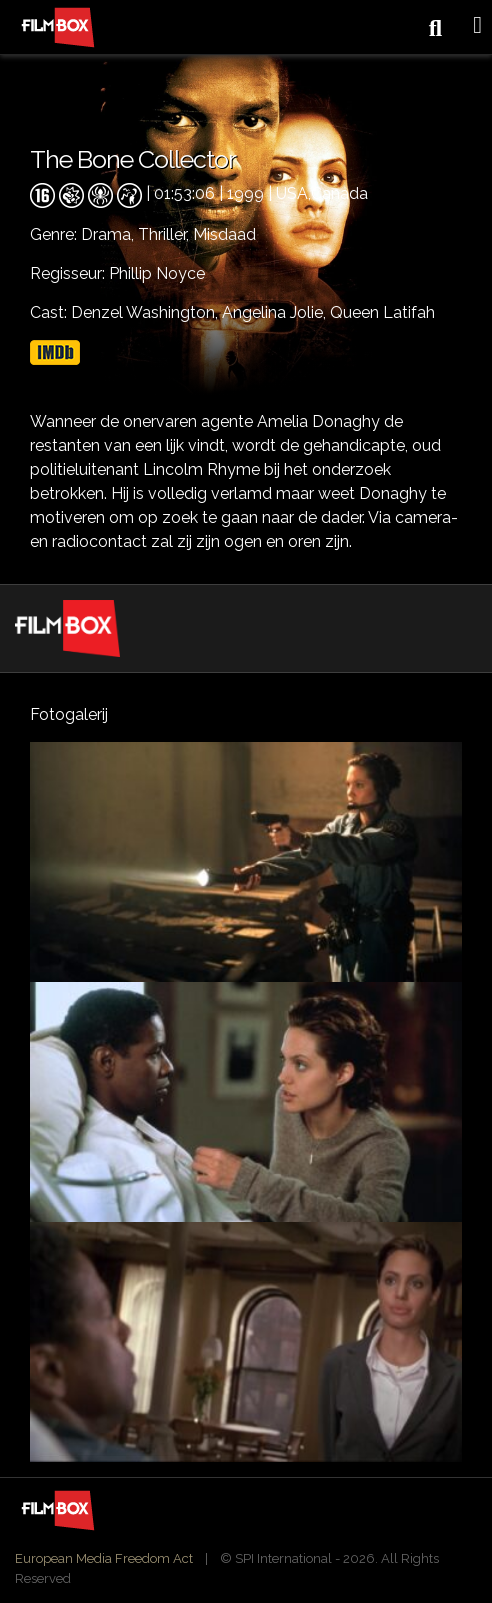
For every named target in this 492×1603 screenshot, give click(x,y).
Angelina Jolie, (276, 312)
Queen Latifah (382, 312)
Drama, (109, 234)
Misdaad (224, 234)
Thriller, (165, 234)
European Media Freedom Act (104, 1558)
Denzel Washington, (146, 312)
